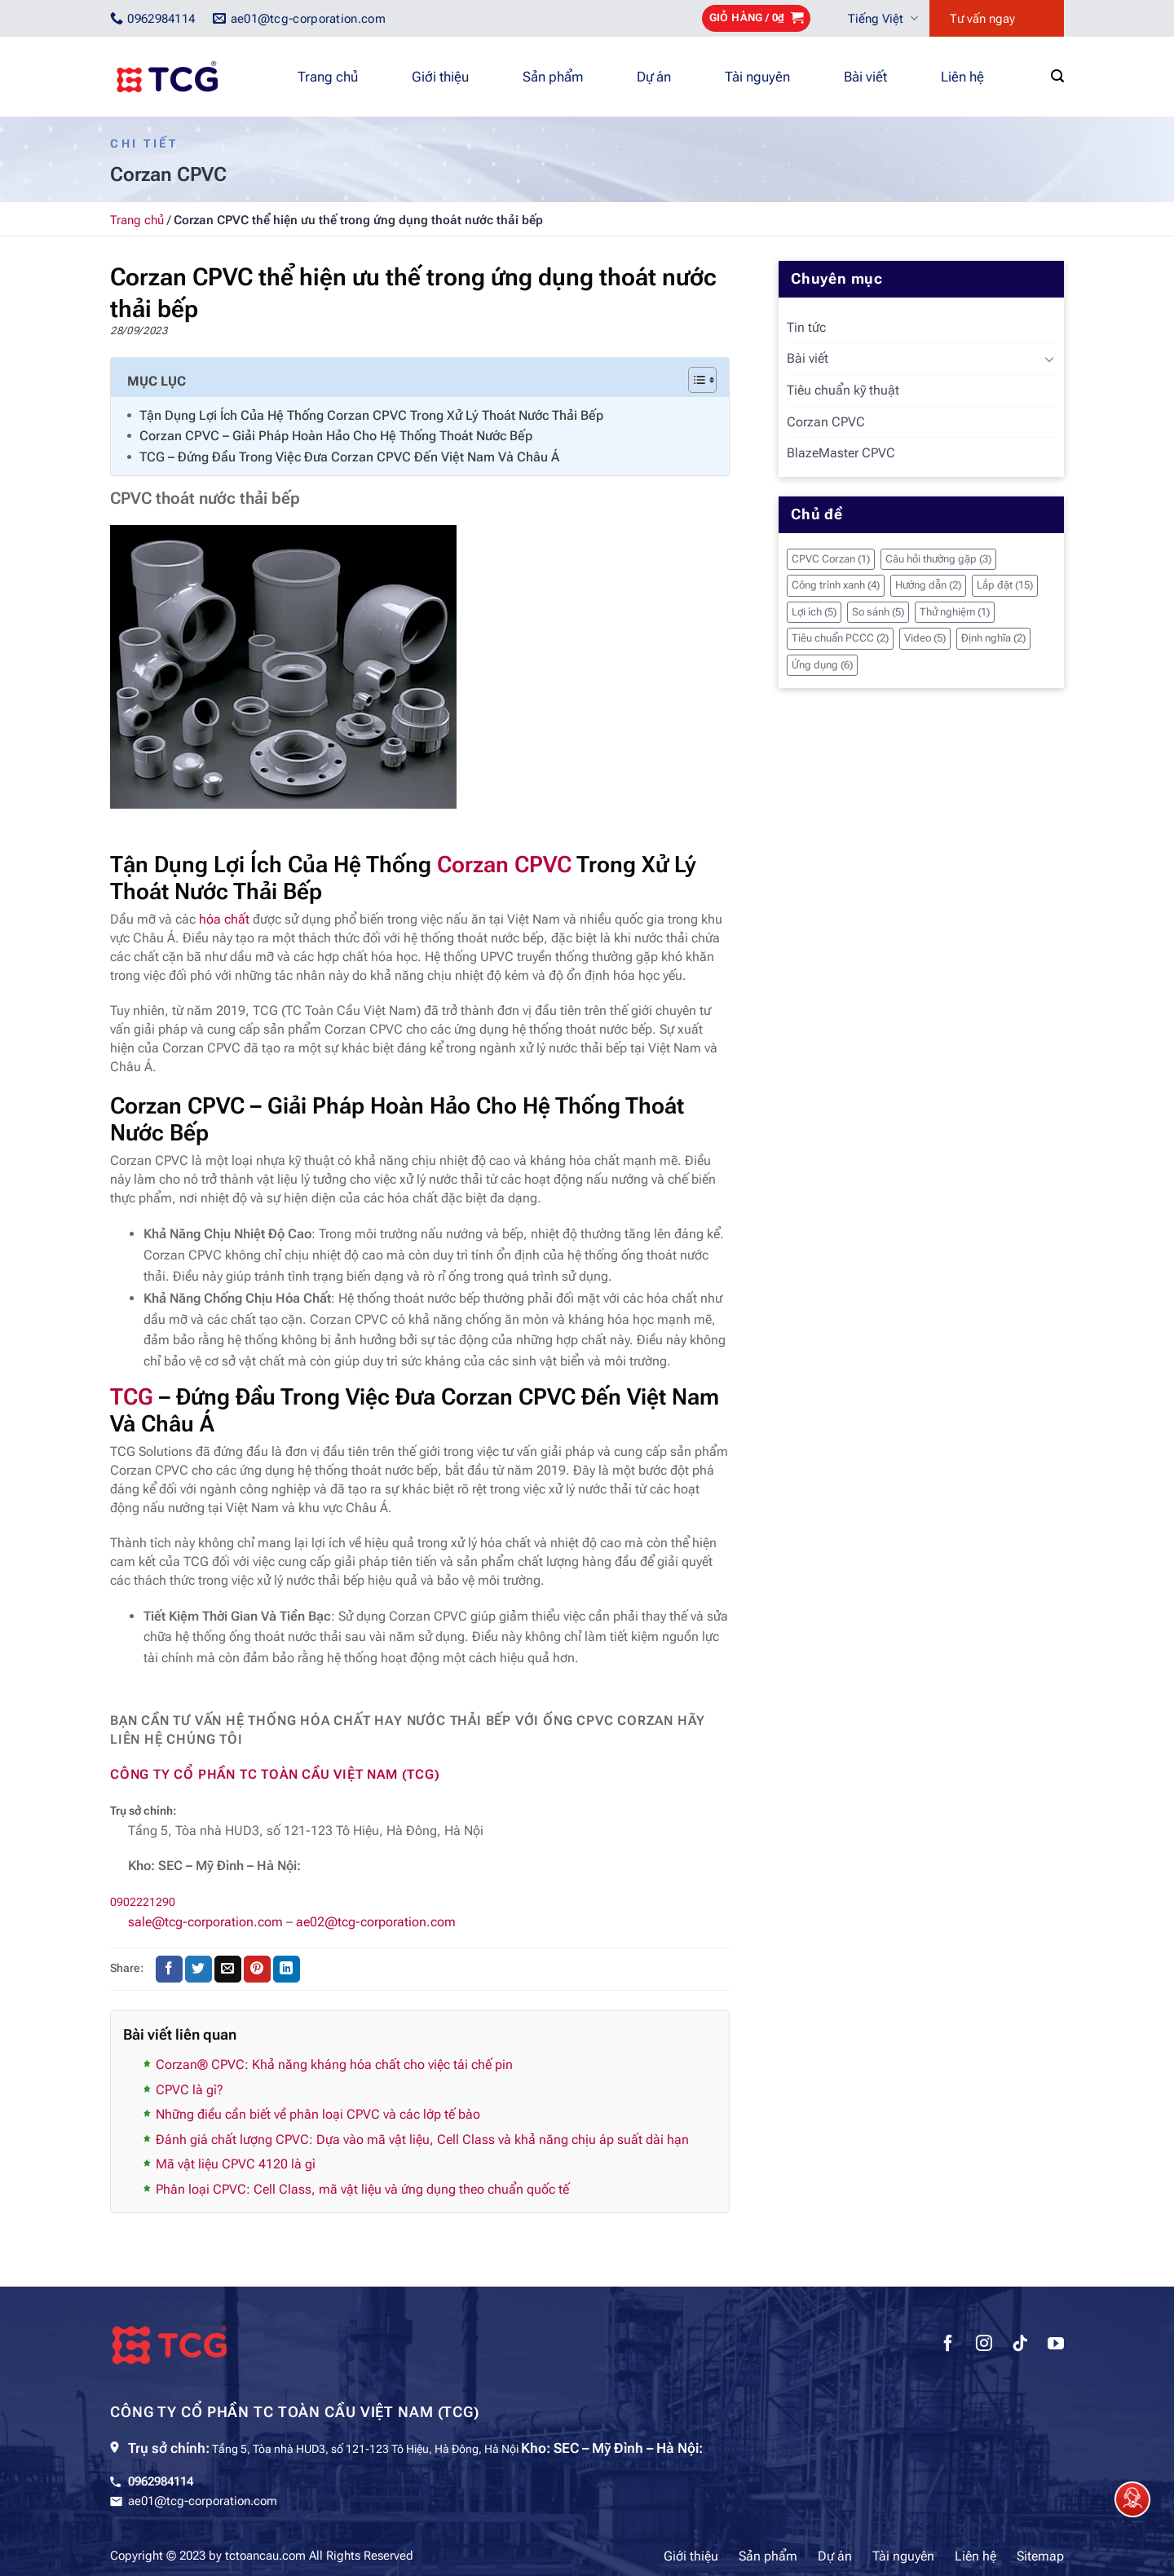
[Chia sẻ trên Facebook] (169, 1969)
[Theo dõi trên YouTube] (1056, 2345)
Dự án (654, 76)
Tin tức (806, 327)
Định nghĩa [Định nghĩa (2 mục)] (993, 638)
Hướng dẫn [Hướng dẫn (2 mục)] (928, 585)
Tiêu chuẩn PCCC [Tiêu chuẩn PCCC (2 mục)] (840, 638)
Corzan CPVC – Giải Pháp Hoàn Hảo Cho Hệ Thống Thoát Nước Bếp (335, 435)
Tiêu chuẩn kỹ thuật (843, 390)
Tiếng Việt (883, 18)
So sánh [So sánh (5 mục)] (878, 612)
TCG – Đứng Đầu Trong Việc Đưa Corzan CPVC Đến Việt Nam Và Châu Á (349, 457)
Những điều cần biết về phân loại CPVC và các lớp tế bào (318, 2114)
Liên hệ (962, 76)
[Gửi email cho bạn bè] (227, 1969)
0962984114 (160, 2481)
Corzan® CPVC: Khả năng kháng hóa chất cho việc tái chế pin (334, 2064)
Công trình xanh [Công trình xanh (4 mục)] (836, 585)
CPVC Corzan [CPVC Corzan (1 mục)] (831, 559)
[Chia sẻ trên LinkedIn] (286, 1969)
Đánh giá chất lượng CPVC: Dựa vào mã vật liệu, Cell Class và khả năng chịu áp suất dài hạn (422, 2139)
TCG (131, 1396)
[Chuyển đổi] (1049, 358)
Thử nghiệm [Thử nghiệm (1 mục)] (955, 612)
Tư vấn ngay (982, 18)
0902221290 (142, 1902)
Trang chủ (328, 76)
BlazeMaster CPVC (841, 453)
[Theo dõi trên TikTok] (1020, 2345)
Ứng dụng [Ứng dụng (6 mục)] (822, 665)
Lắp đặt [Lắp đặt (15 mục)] (1005, 585)
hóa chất (224, 919)
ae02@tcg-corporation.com (376, 1922)
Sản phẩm (553, 76)
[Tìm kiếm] (1057, 76)
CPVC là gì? (189, 2089)
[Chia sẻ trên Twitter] (198, 1969)
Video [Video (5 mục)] (925, 638)
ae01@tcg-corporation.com (202, 2501)
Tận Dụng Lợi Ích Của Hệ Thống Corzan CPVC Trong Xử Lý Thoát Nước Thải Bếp (371, 415)
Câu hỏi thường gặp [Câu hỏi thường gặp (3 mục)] (938, 559)
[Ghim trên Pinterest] (257, 1969)
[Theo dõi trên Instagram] (984, 2345)
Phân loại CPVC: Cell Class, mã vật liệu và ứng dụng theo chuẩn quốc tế (362, 2189)
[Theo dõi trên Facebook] (948, 2345)
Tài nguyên (757, 76)
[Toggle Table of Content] (694, 380)
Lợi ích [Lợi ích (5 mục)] (814, 612)
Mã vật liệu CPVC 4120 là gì (236, 2164)
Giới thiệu (440, 76)
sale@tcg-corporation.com (205, 1922)
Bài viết (865, 76)
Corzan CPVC (504, 864)
